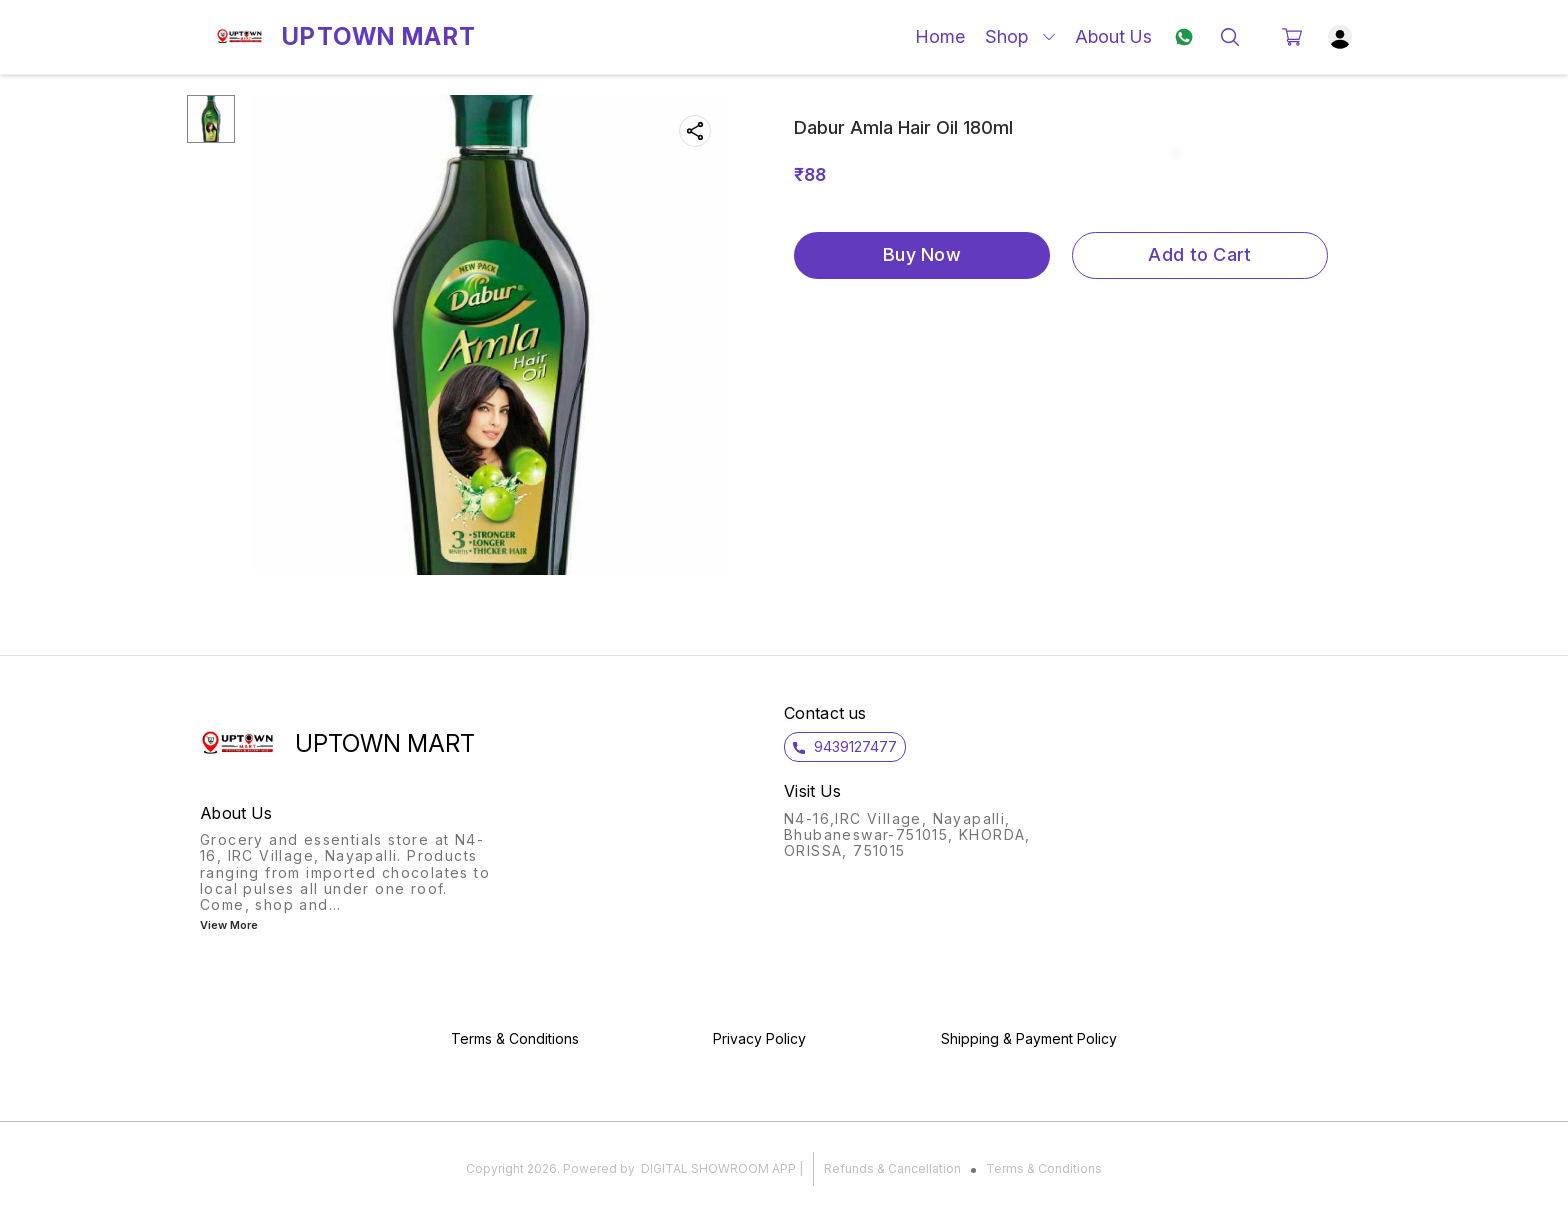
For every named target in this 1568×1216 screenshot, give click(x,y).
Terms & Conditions (1044, 1168)
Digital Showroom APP (718, 1168)
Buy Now (922, 254)
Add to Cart (1199, 254)
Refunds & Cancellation (892, 1168)
